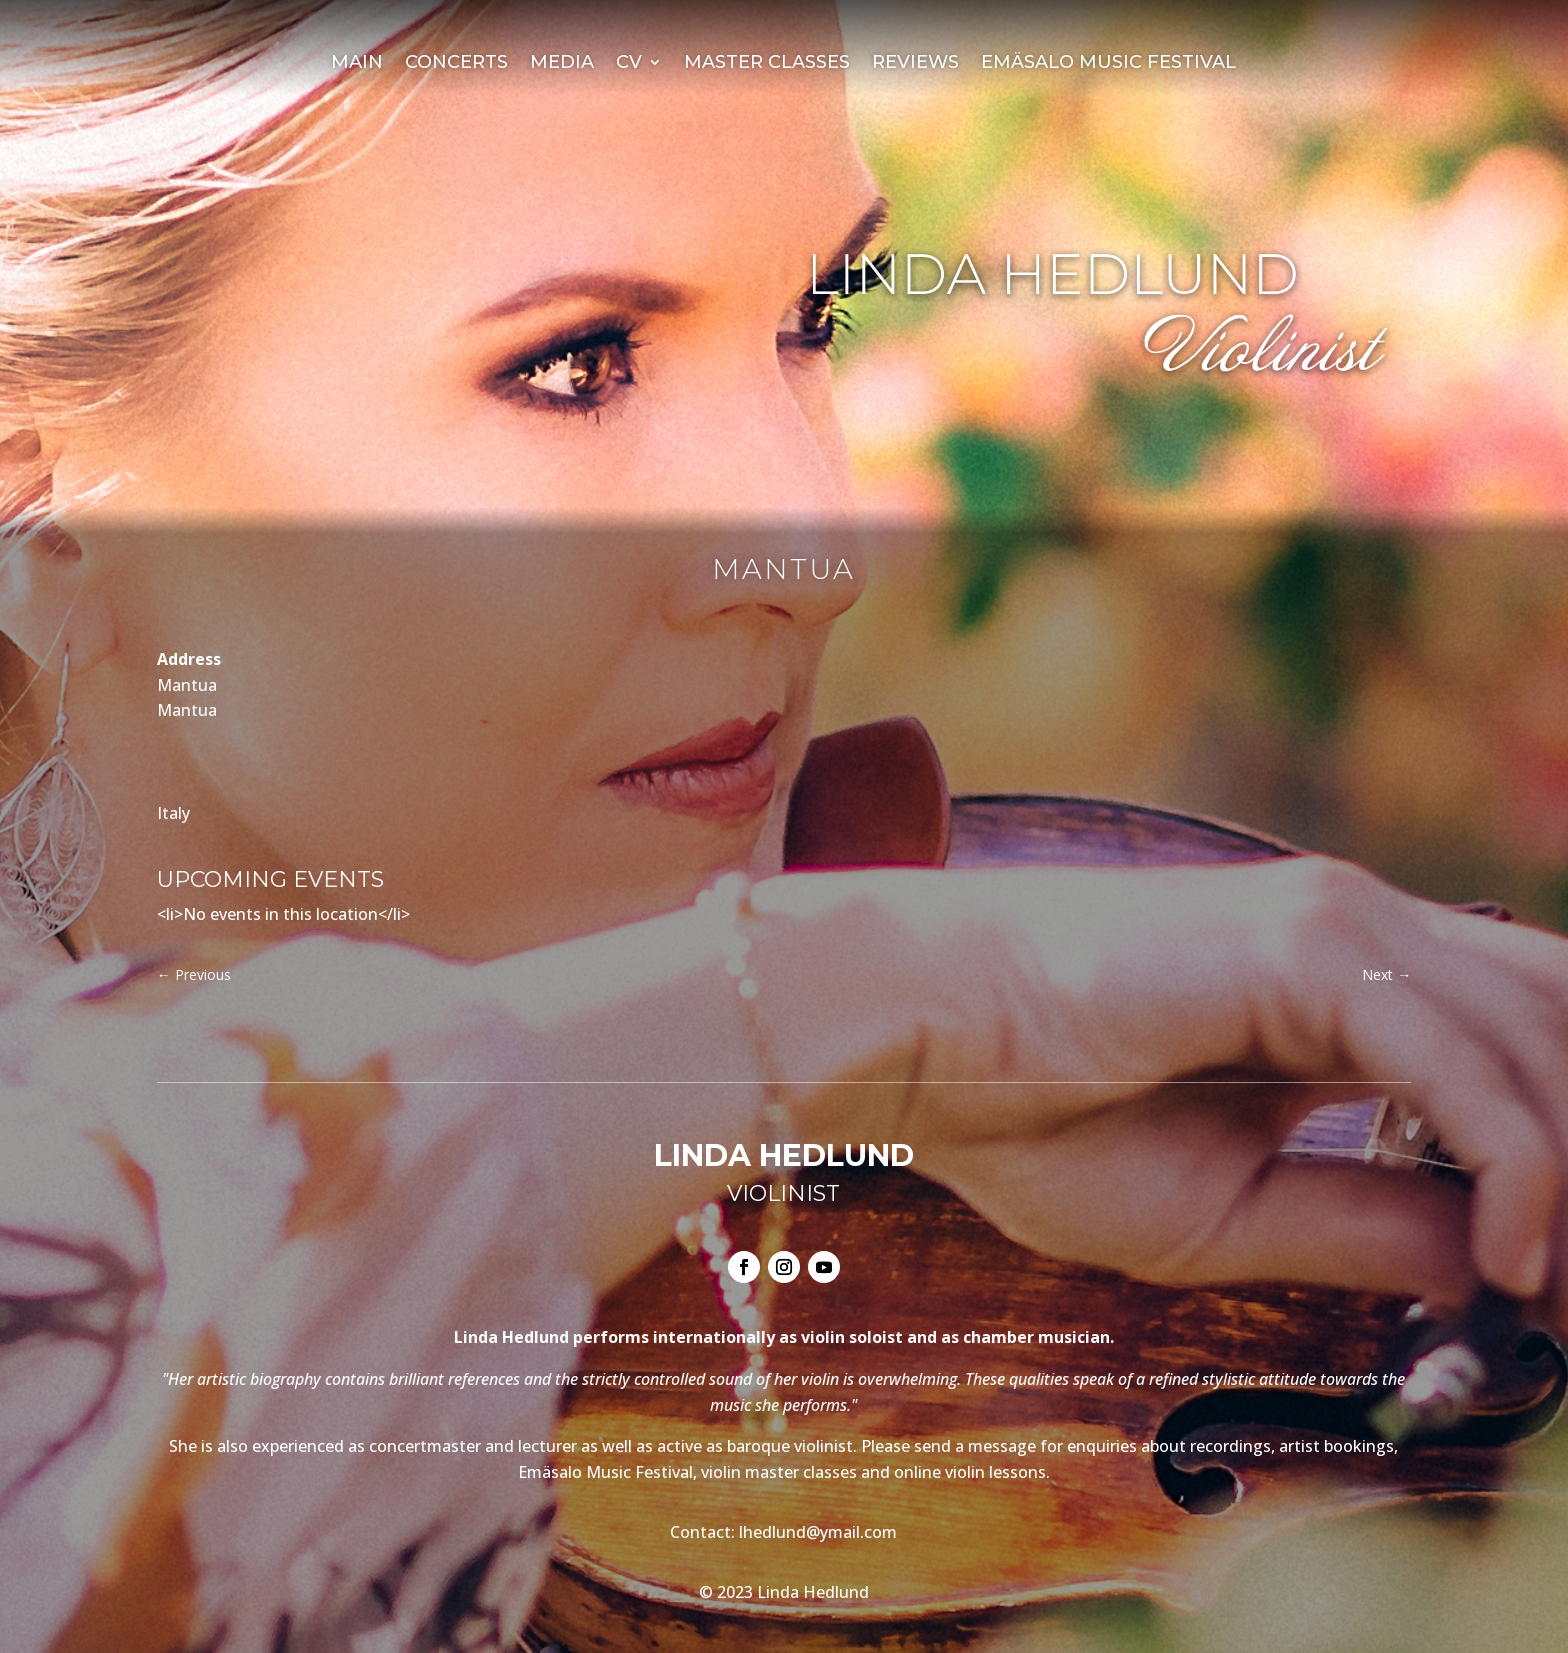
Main (357, 64)
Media (562, 64)
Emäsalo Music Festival (1108, 64)
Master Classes (767, 64)
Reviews (915, 64)
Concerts (456, 64)
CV (629, 64)
